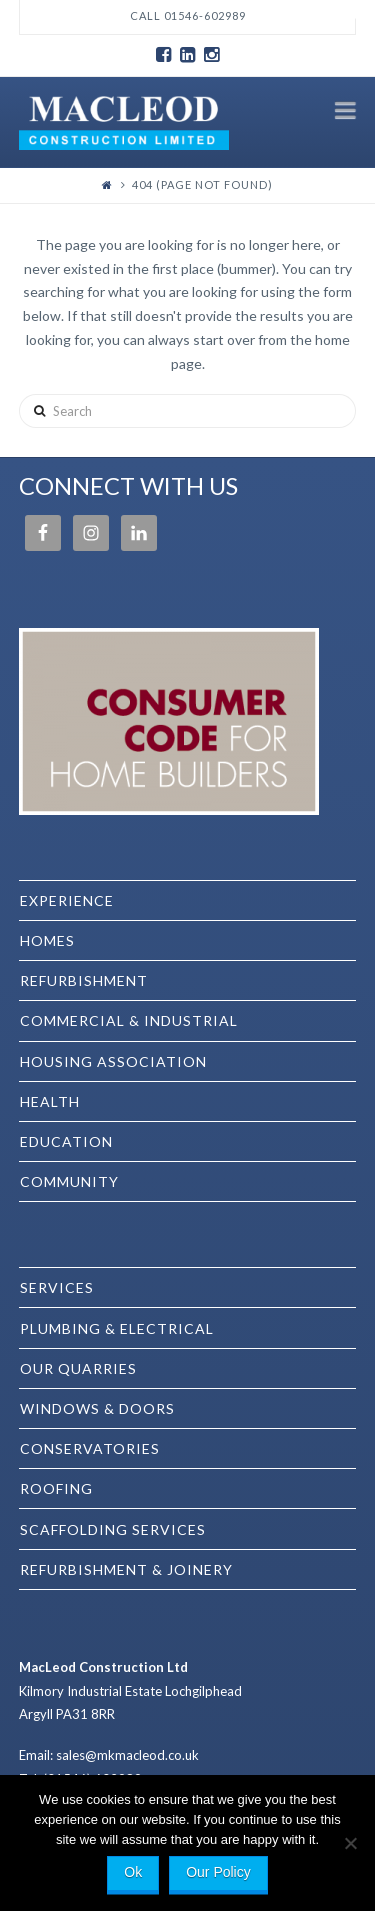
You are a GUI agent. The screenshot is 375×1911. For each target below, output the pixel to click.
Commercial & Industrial (129, 1020)
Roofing (56, 1488)
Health (50, 1101)
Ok (133, 1872)
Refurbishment (84, 980)
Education (66, 1141)
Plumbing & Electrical (117, 1328)
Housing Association (113, 1061)
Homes (47, 940)
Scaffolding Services (113, 1529)
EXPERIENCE (67, 900)
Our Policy (218, 1872)
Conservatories (90, 1448)
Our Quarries (78, 1368)
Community (69, 1181)
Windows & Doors (97, 1408)
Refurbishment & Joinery (126, 1569)
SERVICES (57, 1287)
